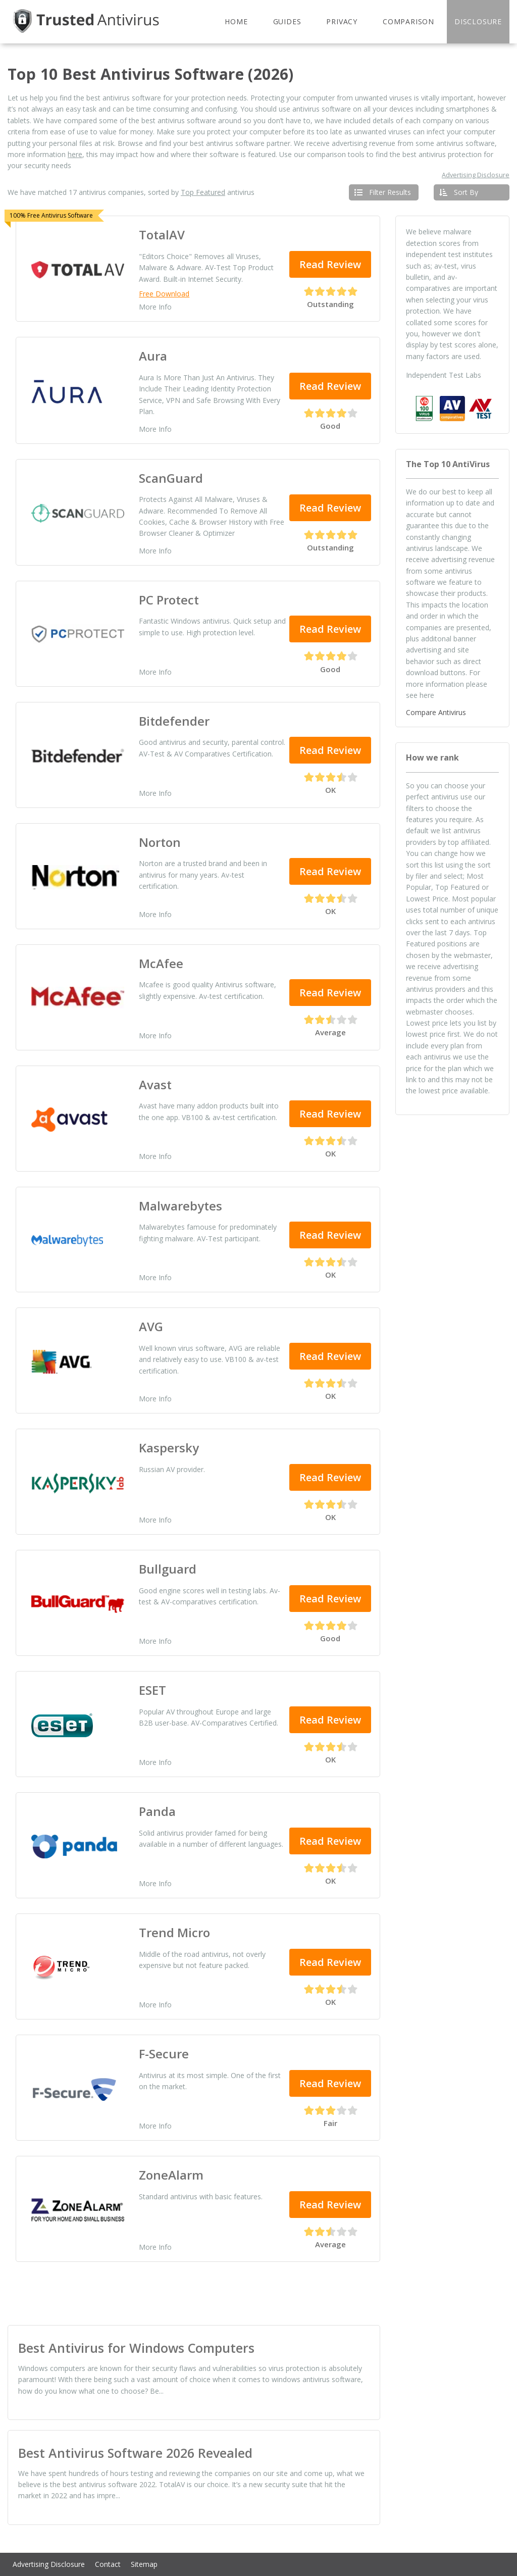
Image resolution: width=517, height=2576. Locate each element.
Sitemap (144, 2564)
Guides (287, 21)
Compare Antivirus (436, 712)
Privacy (341, 21)
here (75, 154)
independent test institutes (449, 254)
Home (236, 21)
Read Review (330, 264)
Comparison (408, 21)
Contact (108, 2564)
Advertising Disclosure (475, 175)
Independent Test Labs (443, 375)
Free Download (164, 294)
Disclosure (478, 21)
